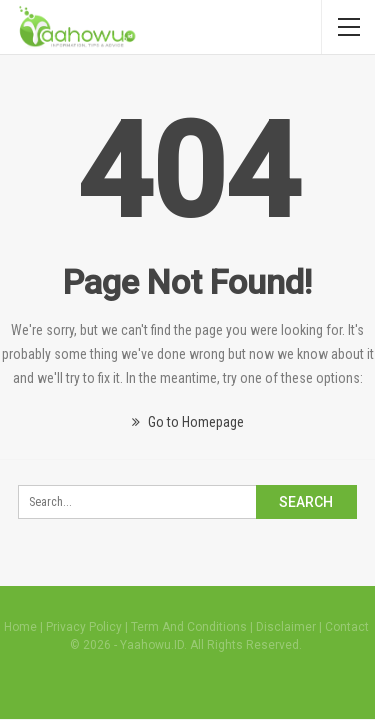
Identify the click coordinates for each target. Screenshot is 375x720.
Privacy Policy (84, 627)
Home (20, 627)
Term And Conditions (189, 627)
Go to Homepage (188, 422)
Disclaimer (286, 627)
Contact (347, 627)
